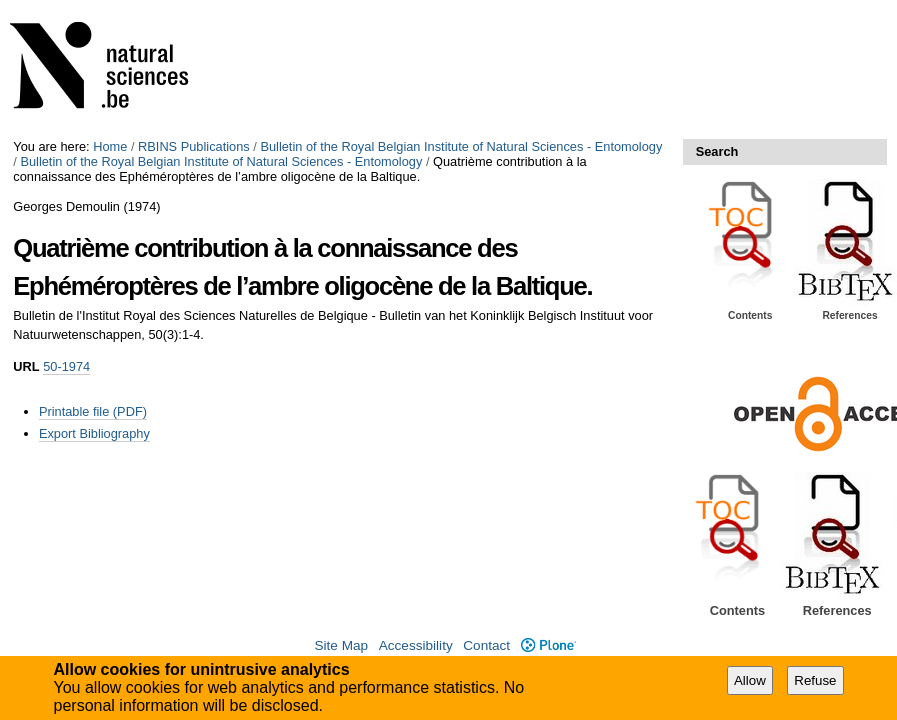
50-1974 (66, 366)
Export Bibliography (94, 433)
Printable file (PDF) (93, 411)
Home (110, 146)
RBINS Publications (194, 146)
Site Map (341, 645)
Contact (486, 645)
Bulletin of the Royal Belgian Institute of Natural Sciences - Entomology (461, 146)
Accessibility (416, 645)
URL (26, 366)
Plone (548, 645)
